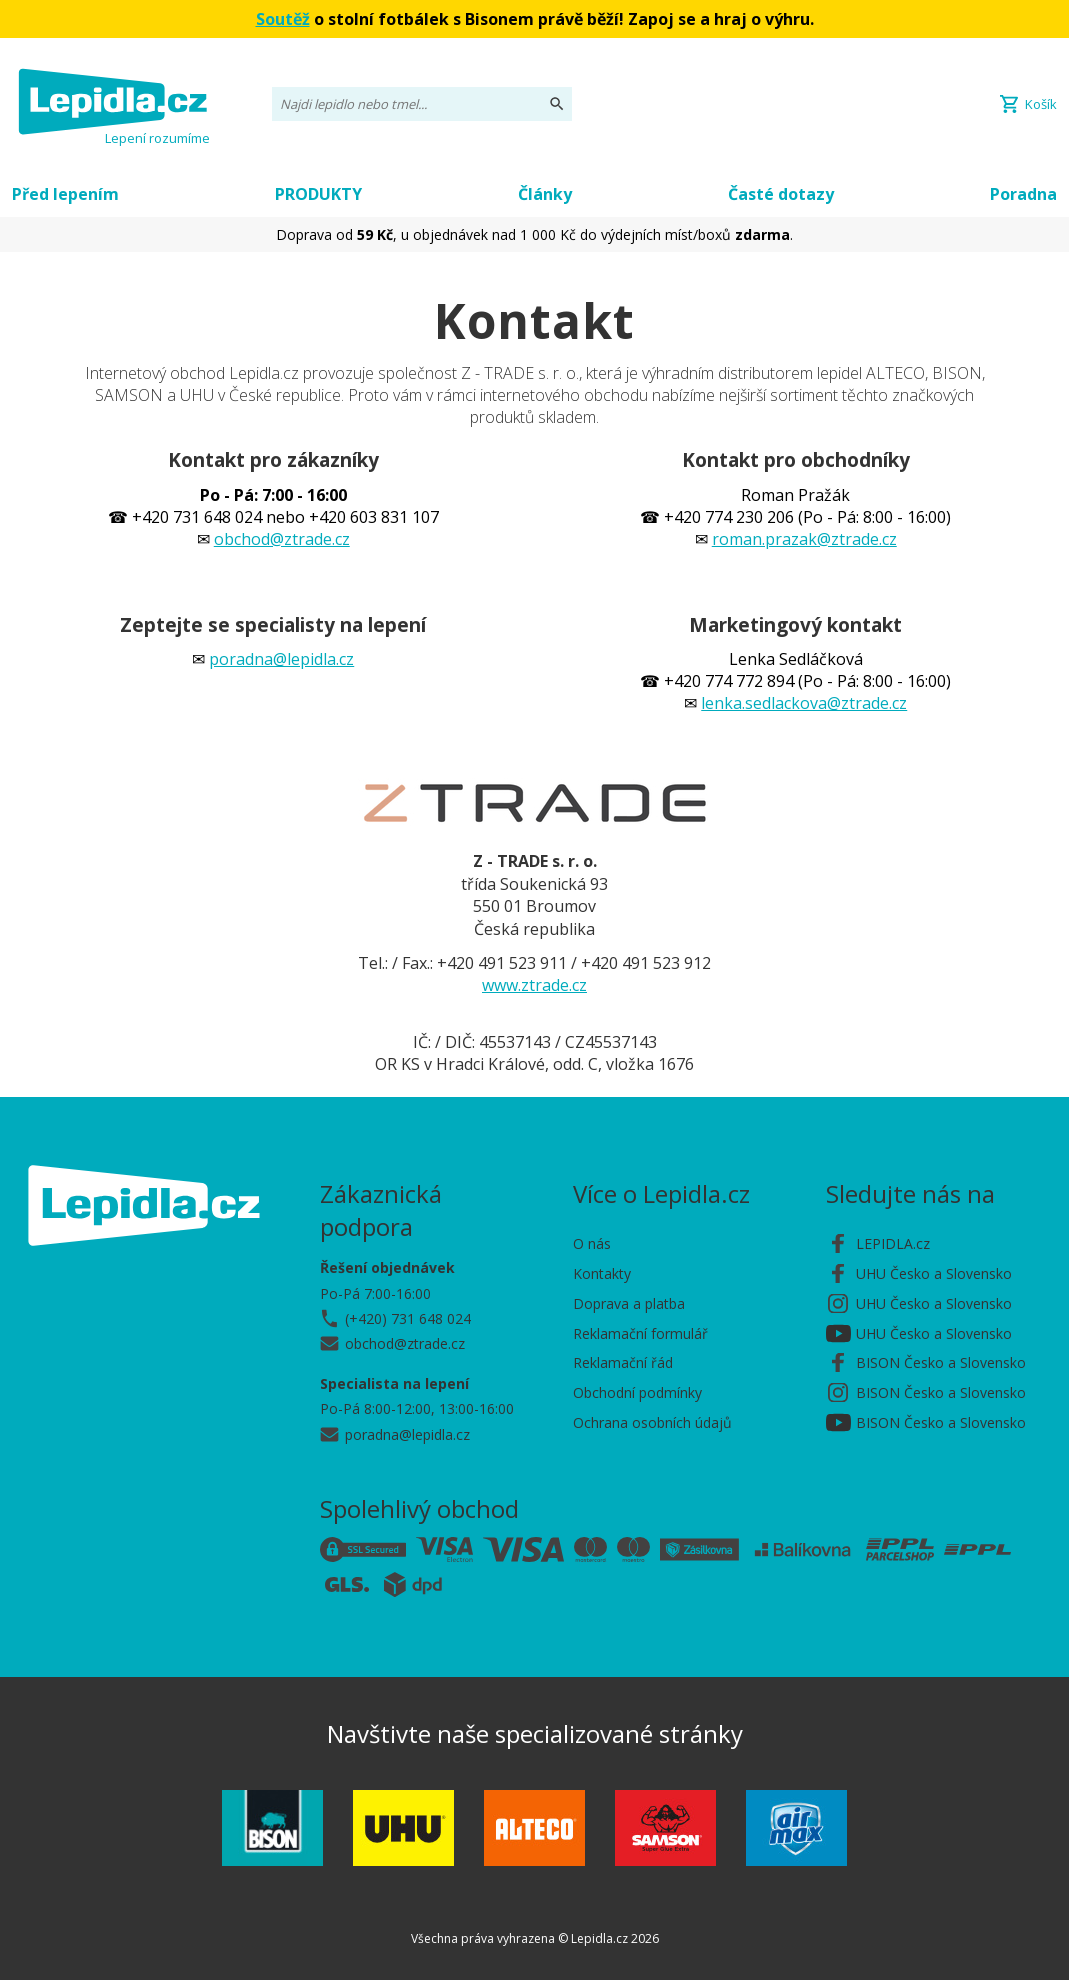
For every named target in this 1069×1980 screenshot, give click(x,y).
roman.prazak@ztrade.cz (804, 539)
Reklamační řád (623, 1362)
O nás (592, 1243)
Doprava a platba (629, 1303)
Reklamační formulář (640, 1333)
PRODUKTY (318, 194)
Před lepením (65, 194)
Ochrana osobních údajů (652, 1422)
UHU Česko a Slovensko (934, 1273)
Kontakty (602, 1273)
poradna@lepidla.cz (281, 659)
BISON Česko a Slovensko (941, 1362)
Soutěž (283, 19)
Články (545, 194)
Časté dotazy (781, 194)
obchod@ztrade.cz (282, 539)
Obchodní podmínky (637, 1392)
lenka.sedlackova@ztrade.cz (804, 703)
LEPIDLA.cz (893, 1243)
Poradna (1023, 194)
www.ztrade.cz (534, 985)
